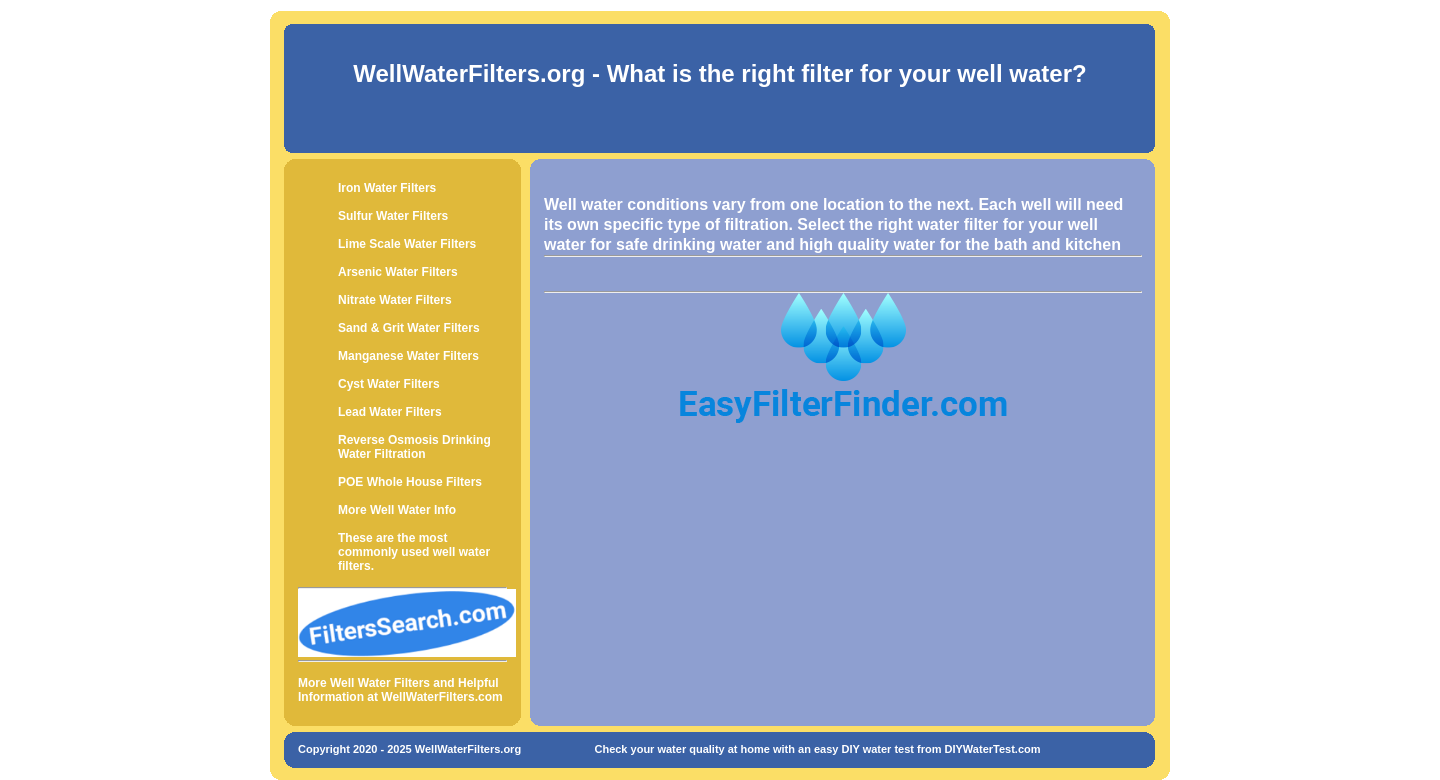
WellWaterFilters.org (469, 73)
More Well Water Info (397, 510)
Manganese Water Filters (408, 356)
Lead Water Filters (390, 412)
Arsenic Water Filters (398, 272)
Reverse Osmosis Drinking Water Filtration (414, 447)
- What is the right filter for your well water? (835, 73)
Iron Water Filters (387, 188)
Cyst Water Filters (389, 384)
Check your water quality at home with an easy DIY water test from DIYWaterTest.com (817, 749)
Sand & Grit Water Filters (409, 328)
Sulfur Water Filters (393, 216)
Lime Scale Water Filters (407, 244)
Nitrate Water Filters (395, 300)
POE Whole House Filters (410, 482)
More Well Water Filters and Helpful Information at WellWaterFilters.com (400, 690)
